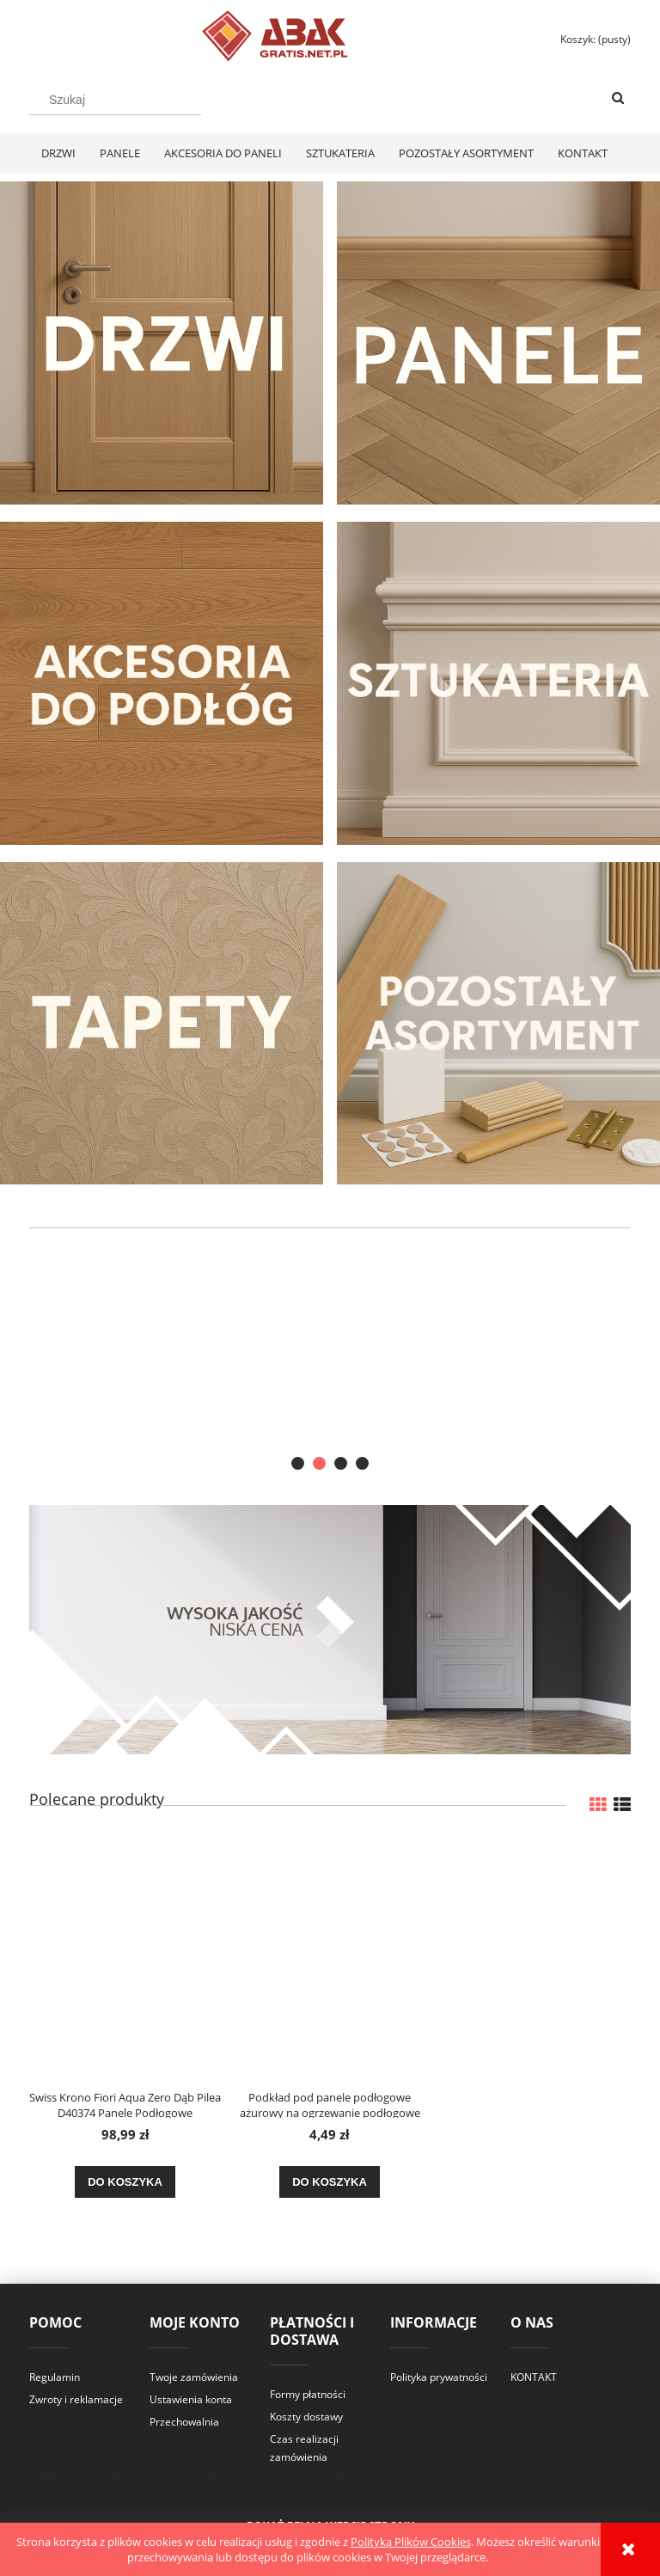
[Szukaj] (618, 99)
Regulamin (54, 2377)
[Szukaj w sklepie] (115, 100)
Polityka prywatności (438, 2377)
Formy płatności (307, 2394)
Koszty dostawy (306, 2416)
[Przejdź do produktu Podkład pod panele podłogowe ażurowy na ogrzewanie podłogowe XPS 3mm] (329, 1958)
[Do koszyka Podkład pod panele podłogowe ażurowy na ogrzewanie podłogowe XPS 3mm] (329, 2182)
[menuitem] (58, 153)
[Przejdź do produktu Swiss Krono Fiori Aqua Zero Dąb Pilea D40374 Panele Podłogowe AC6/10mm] (125, 1958)
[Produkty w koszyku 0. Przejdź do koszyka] (588, 39)
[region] (330, 1360)
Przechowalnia (184, 2421)
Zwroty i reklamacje (76, 2399)
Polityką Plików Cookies (411, 2541)
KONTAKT (533, 2377)
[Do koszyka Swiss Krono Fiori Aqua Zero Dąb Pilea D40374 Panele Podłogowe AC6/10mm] (125, 2182)
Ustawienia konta (191, 2399)
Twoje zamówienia (194, 2377)
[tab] (297, 1463)
